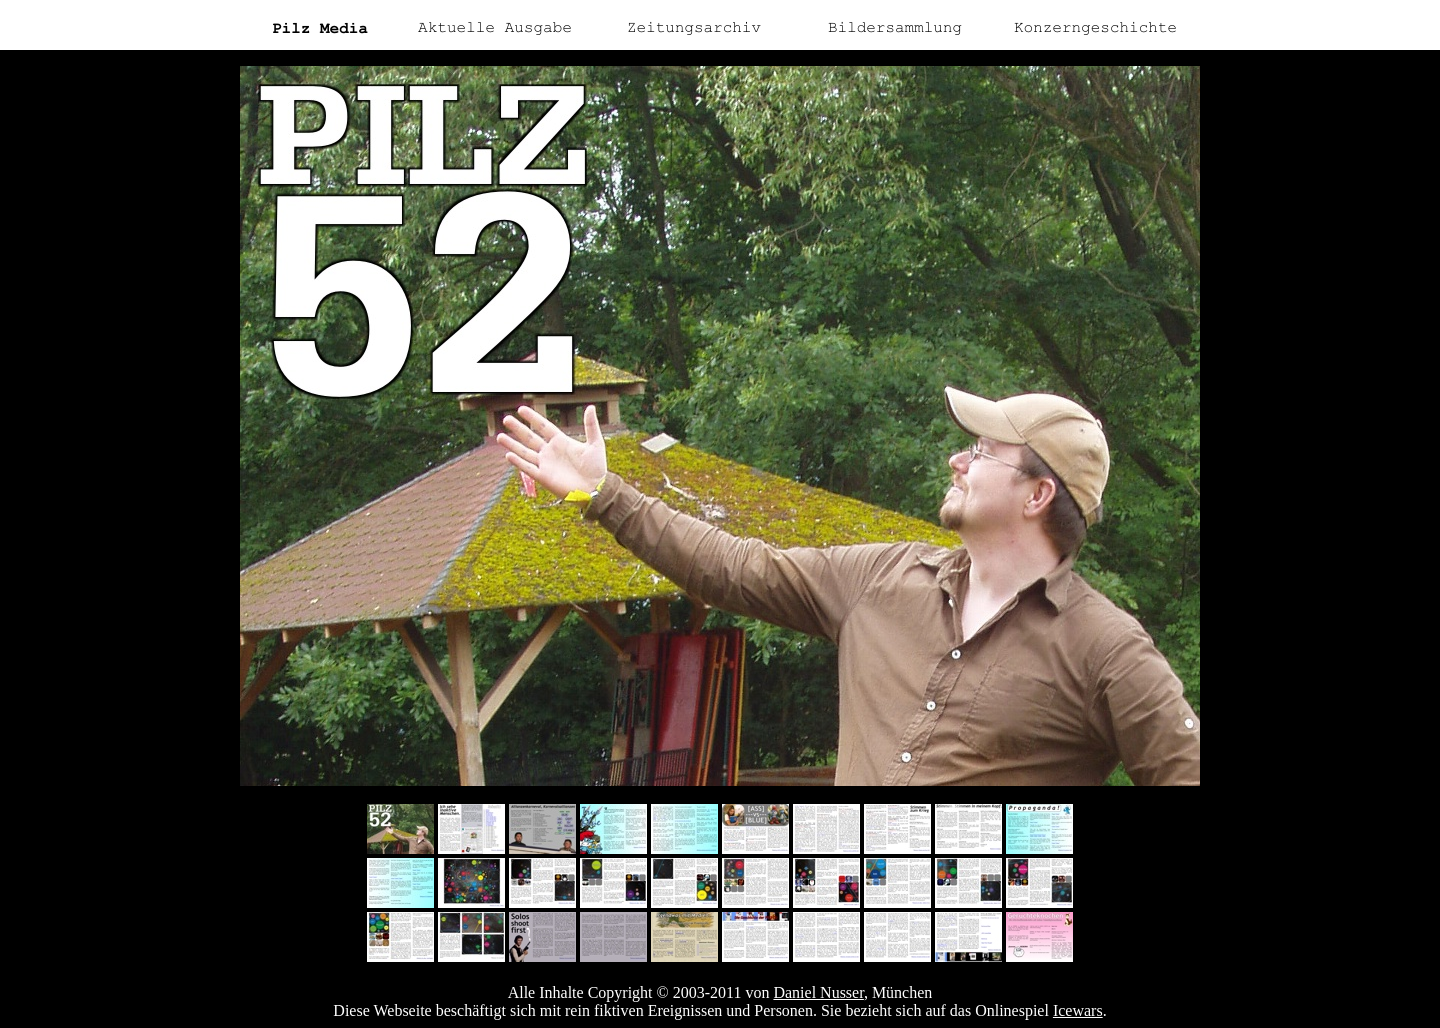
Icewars (1078, 1010)
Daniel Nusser (818, 992)
